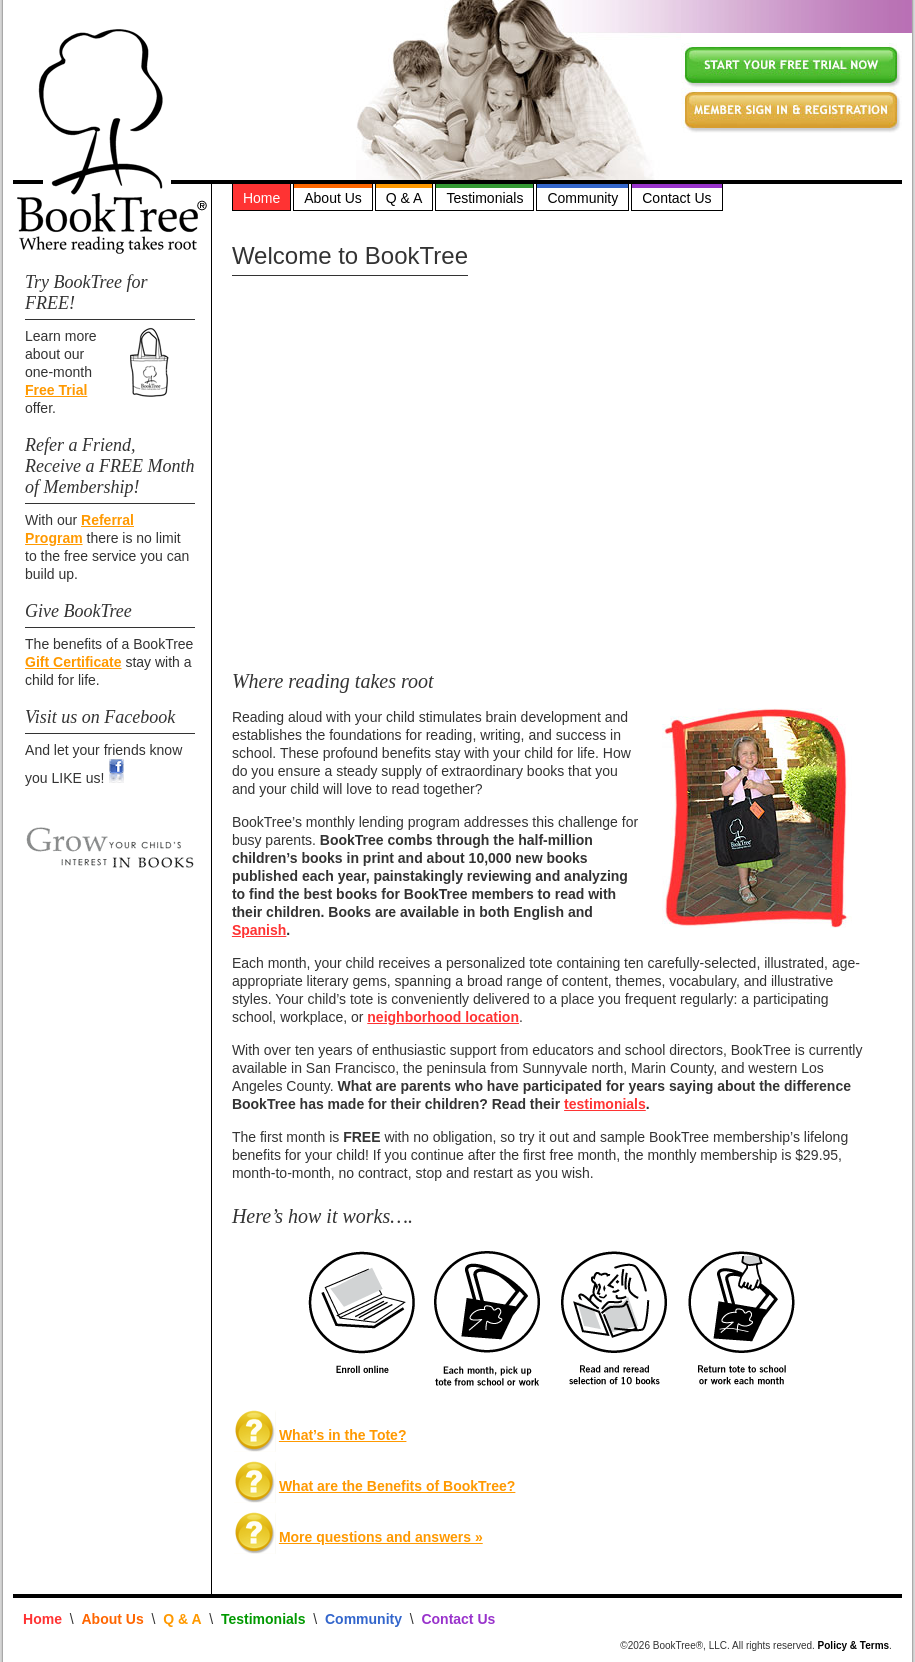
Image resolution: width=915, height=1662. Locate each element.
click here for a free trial (791, 65)
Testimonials (484, 198)
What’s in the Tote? (343, 1435)
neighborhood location (443, 1017)
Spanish (259, 930)
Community (582, 198)
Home (261, 198)
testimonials (605, 1104)
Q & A (404, 198)
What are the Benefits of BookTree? (397, 1486)
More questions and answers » (381, 1537)
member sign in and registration (791, 110)
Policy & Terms (854, 1645)
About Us (333, 198)
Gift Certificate (73, 662)
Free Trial (56, 390)
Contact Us (676, 198)
